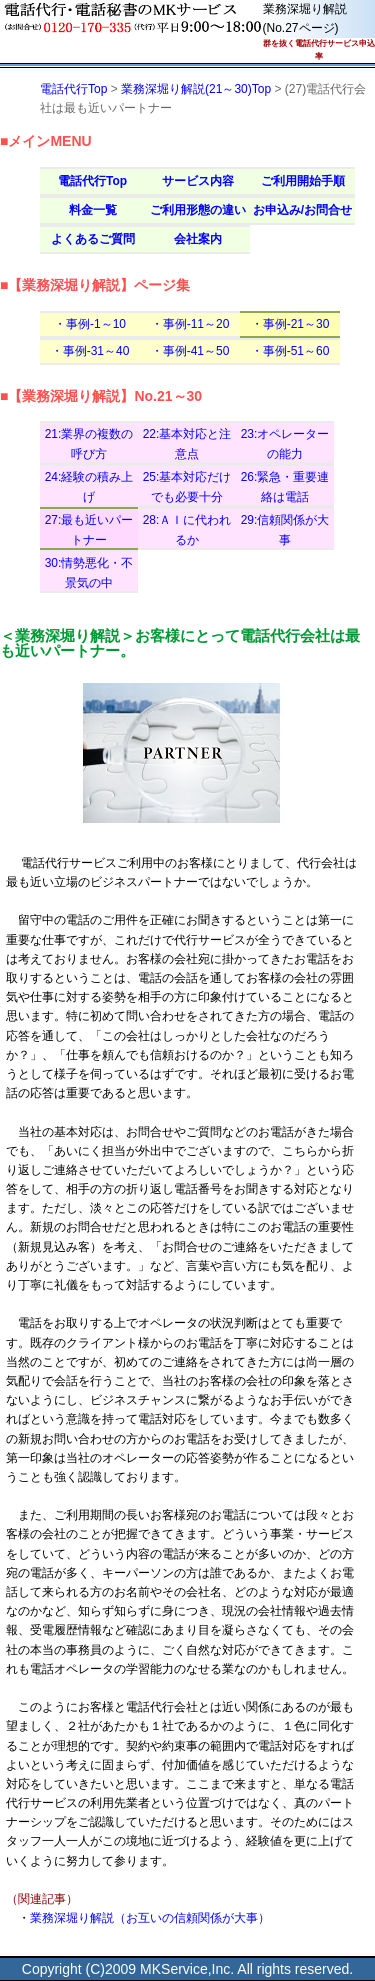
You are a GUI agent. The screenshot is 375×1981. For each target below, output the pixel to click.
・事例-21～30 (290, 324)
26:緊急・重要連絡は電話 (285, 486)
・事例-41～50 (190, 351)
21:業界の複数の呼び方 (89, 443)
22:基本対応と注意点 (187, 443)
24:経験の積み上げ (89, 486)
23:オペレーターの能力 (285, 443)
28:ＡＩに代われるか (187, 529)
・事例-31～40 (90, 351)
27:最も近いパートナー (89, 529)
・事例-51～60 (290, 351)
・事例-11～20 (190, 324)
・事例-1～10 (90, 324)
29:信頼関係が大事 (285, 529)
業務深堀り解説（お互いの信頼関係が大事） (150, 1918)
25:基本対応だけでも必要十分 (187, 486)
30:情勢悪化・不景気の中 (89, 572)
